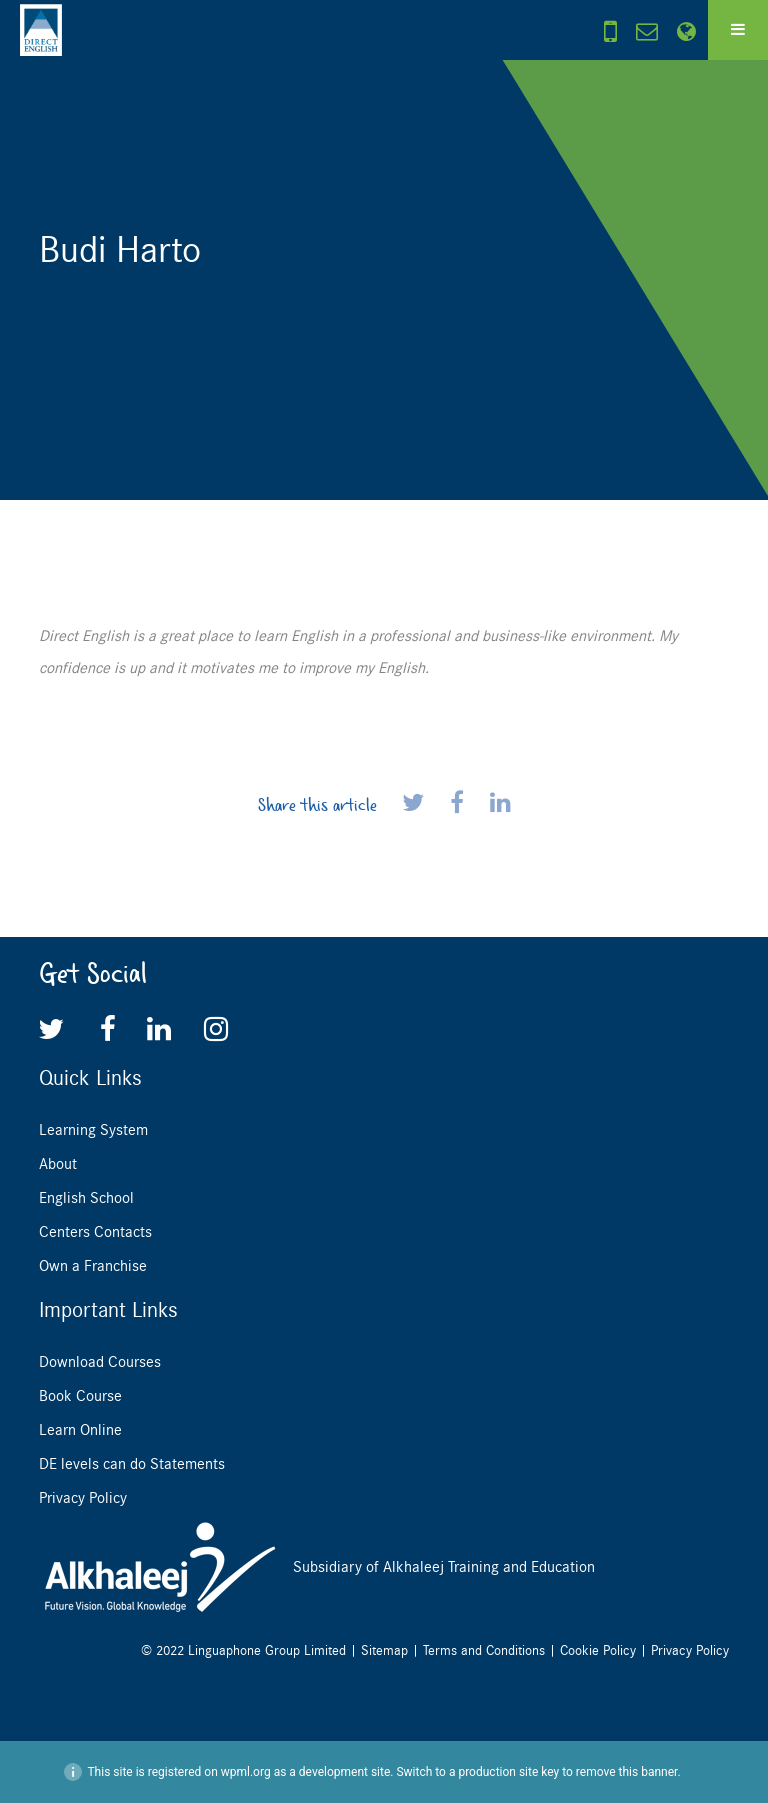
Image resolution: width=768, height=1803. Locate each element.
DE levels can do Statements (132, 1464)
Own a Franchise (93, 1266)
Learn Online (80, 1430)
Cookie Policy (598, 1650)
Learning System (93, 1130)
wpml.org (246, 1772)
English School (86, 1198)
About (58, 1164)
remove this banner (627, 1772)
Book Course (80, 1396)
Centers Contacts (95, 1232)
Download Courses (100, 1362)
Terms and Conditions (484, 1650)
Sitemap (384, 1650)
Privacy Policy (83, 1498)
